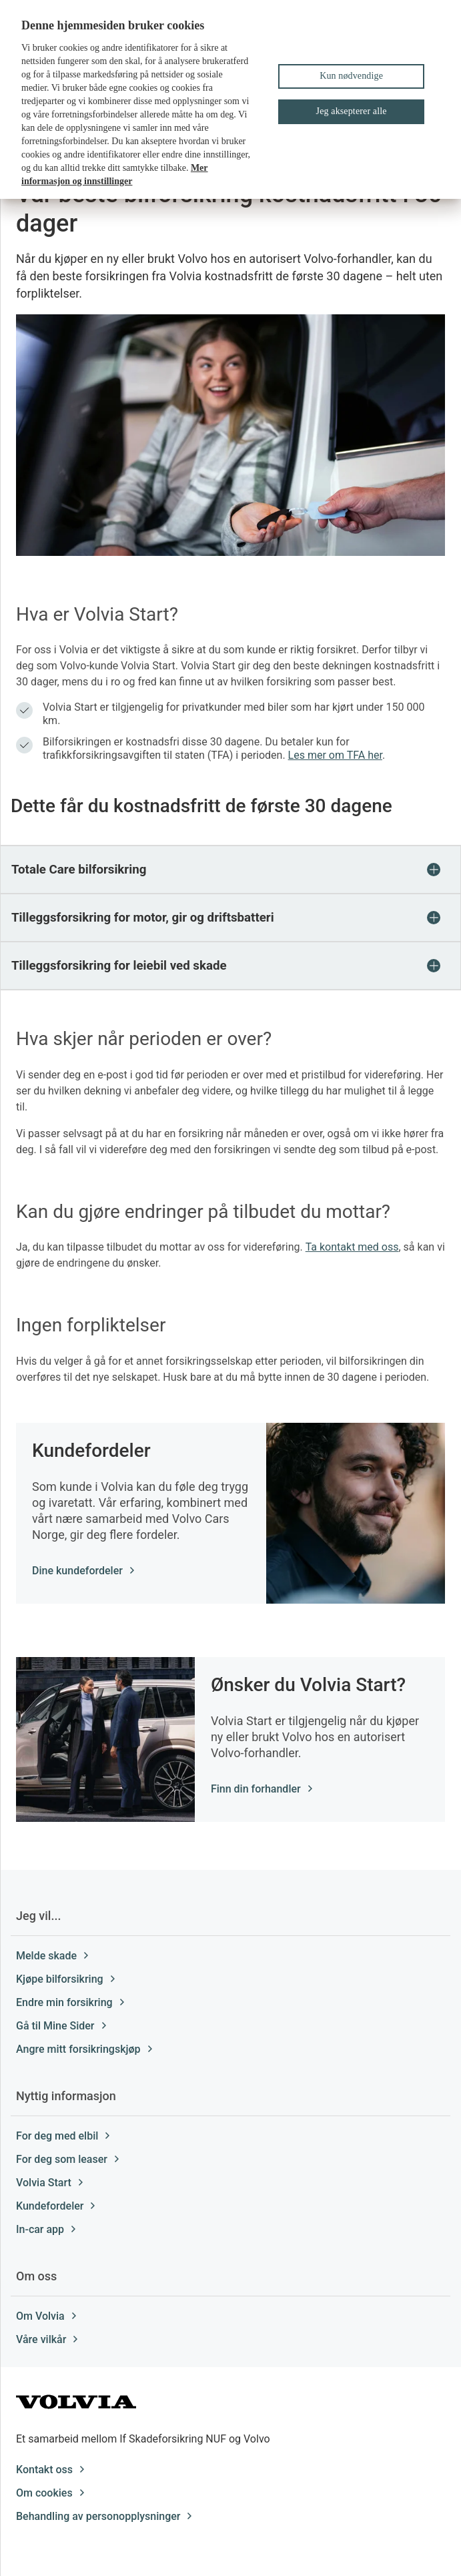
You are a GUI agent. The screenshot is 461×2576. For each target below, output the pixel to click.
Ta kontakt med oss (352, 1247)
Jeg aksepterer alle (351, 111)
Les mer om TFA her (335, 755)
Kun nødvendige (351, 76)
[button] (230, 869)
